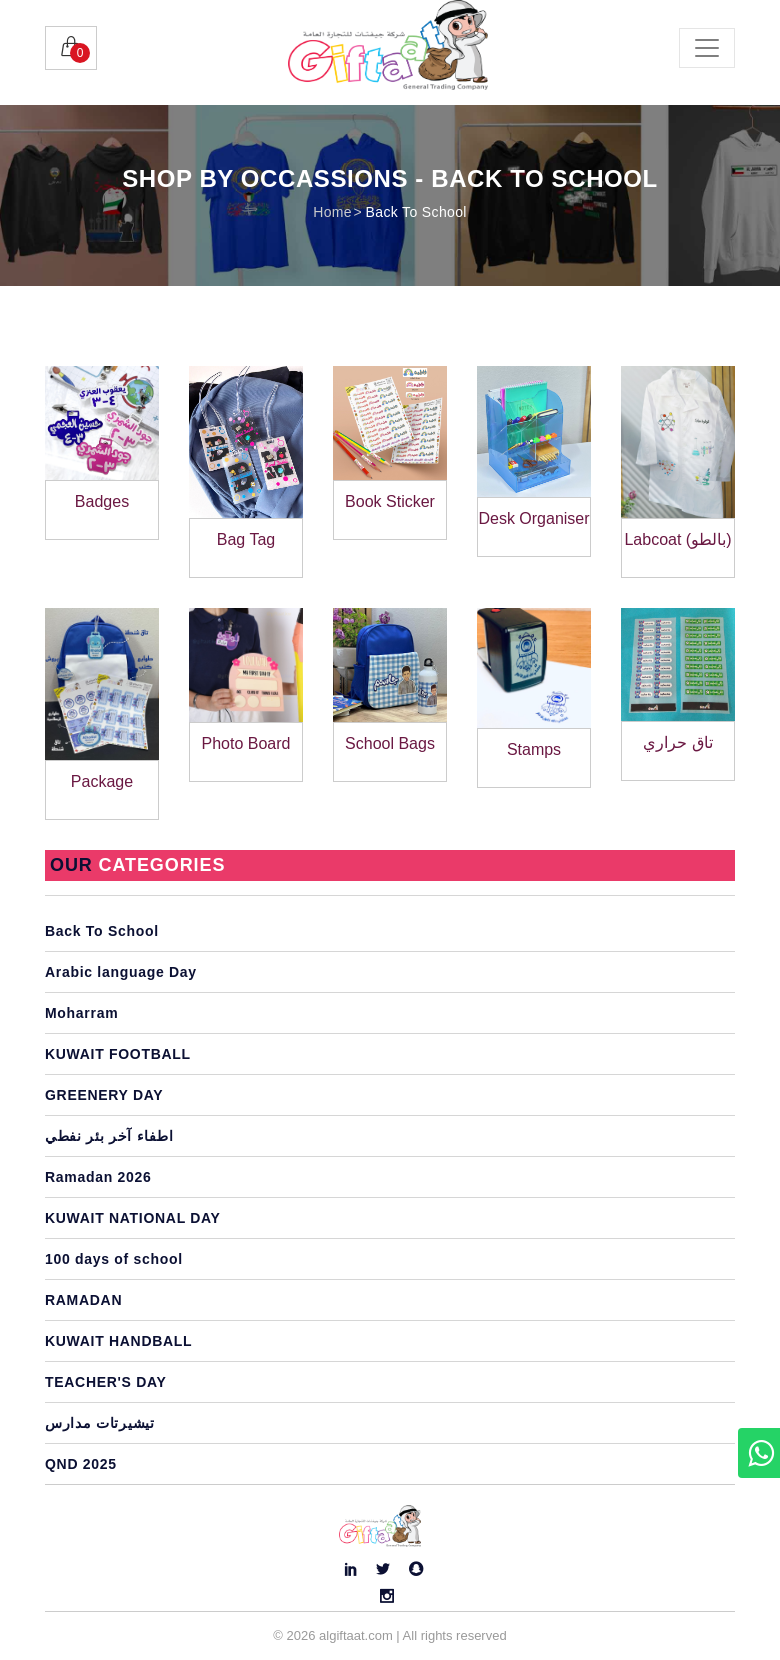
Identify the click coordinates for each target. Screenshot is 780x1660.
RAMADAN (83, 1300)
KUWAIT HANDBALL (118, 1341)
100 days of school (114, 1259)
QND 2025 (81, 1464)
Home (332, 212)
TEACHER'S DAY (106, 1382)
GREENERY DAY (104, 1095)
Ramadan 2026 (98, 1177)
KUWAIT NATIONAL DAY (133, 1218)
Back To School (416, 212)
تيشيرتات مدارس (100, 1423)
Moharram (81, 1013)
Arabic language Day (121, 972)
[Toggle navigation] (707, 48)
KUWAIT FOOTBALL (118, 1054)
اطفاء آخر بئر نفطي (109, 1136)
